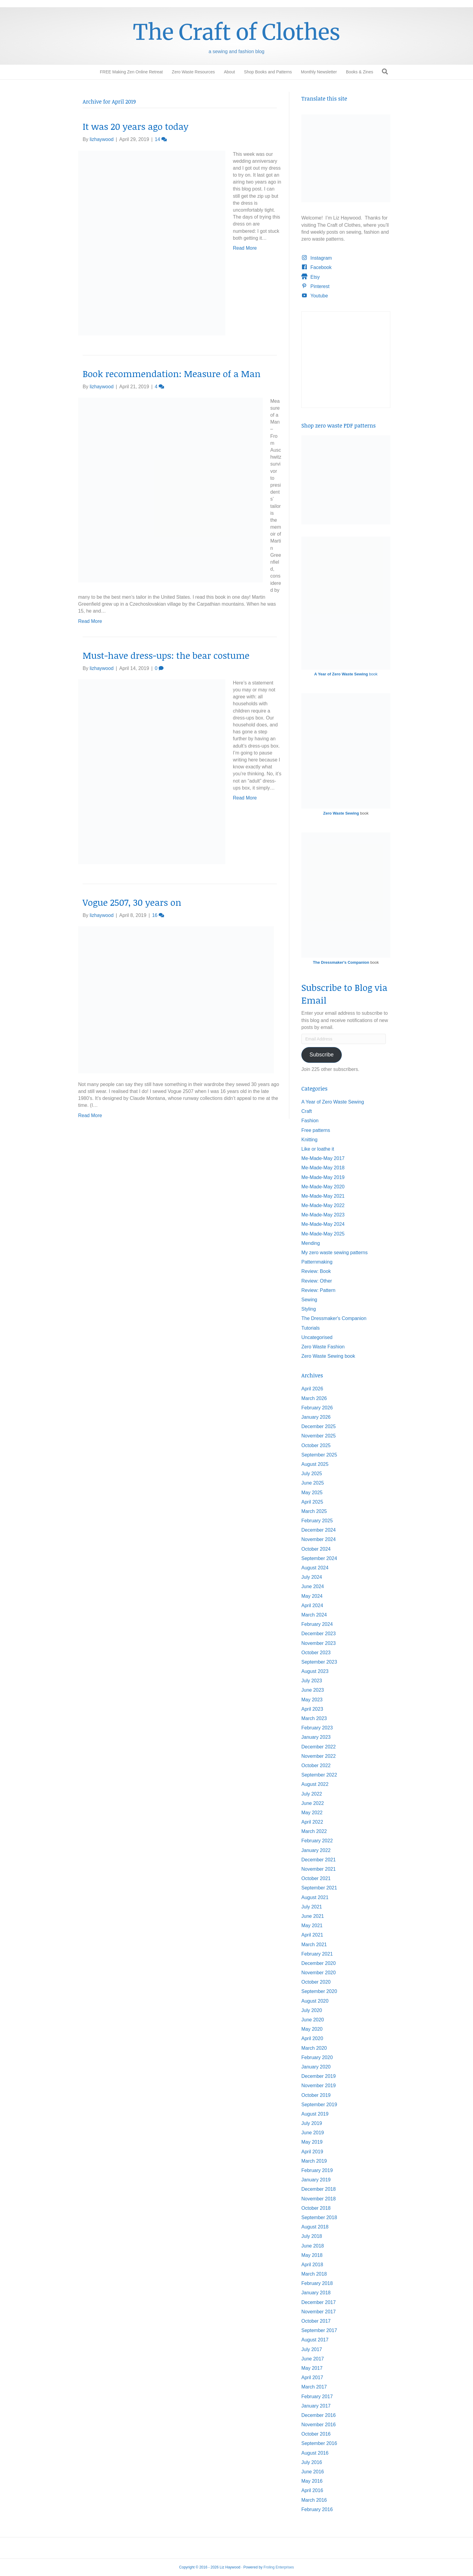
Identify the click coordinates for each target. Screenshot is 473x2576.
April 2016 (312, 2490)
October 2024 (316, 1549)
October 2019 (316, 2095)
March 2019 (314, 2161)
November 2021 (318, 1869)
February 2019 (317, 2170)
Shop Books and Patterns (268, 71)
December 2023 (318, 1633)
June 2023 (312, 1690)
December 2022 (318, 1746)
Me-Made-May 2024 (322, 1224)
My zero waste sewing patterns (334, 1252)
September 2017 (319, 2330)
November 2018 (318, 2198)
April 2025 (312, 1501)
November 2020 (318, 1972)
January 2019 (316, 2179)
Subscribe (322, 1055)
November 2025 (318, 1435)
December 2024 (318, 1530)
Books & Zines (359, 71)
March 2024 (314, 1614)
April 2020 (312, 2038)
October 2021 (316, 1878)
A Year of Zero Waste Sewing (332, 1101)
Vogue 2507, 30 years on (132, 902)
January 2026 (316, 1417)
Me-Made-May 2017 (322, 1158)
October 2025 (316, 1445)
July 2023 (311, 1680)
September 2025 (319, 1454)
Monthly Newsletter (319, 71)
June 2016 (312, 2471)
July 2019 (311, 2123)
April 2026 (312, 1388)
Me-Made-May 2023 (322, 1214)
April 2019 (312, 2151)
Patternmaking (316, 1261)
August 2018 (315, 2226)
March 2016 (314, 2500)
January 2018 (316, 2292)
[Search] (384, 71)
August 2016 (315, 2453)
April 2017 (312, 2377)
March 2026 (314, 1398)
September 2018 (319, 2217)
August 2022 (315, 1784)
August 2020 (315, 2001)
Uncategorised (316, 1337)
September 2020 (319, 1991)
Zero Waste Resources (193, 71)
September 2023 (319, 1661)
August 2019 (315, 2113)
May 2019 (311, 2142)
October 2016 (316, 2434)
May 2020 (311, 2029)
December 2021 (318, 1859)
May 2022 (311, 1812)
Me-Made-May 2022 (322, 1205)
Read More (245, 248)
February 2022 (317, 1840)
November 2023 (318, 1643)
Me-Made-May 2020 (322, 1186)
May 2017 (311, 2368)
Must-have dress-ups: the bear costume (166, 655)
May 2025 (311, 1492)
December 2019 (318, 2076)
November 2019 (318, 2085)
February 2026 (317, 1407)
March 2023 (314, 1718)
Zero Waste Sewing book (328, 1356)
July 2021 (311, 1906)
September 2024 (319, 1558)
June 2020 (312, 2019)
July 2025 (311, 1473)
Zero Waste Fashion (322, 1346)
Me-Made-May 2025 (322, 1233)
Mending (310, 1243)
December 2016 (318, 2415)
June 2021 (312, 1916)
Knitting (309, 1139)
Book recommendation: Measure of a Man (172, 373)
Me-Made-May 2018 (322, 1167)
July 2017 (311, 2349)
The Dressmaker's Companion (341, 962)
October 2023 (316, 1652)
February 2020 (317, 2057)
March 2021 (314, 1944)
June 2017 (312, 2358)
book (346, 674)
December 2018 (318, 2189)
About (229, 71)
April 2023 (312, 1709)
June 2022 (312, 1803)
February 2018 (317, 2283)
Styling (308, 1309)
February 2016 (317, 2509)
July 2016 (311, 2462)
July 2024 (311, 1577)
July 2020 (311, 2010)
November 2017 (318, 2311)
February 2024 (317, 1624)
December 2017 (318, 2302)
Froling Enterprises (278, 2567)
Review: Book (316, 1271)
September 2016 (319, 2443)
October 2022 (316, 1765)
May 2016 (311, 2481)
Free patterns (315, 1130)
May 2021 (311, 1925)
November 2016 (318, 2424)
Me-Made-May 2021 (322, 1196)
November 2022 (318, 1756)
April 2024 (312, 1605)
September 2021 (319, 1887)
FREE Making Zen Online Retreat (131, 71)
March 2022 (314, 1831)
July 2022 (311, 1793)
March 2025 (314, 1511)
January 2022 (316, 1850)
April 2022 (312, 1822)
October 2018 (316, 2208)
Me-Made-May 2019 (322, 1177)
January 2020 (316, 2066)
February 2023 (317, 1727)
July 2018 (311, 2236)
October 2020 (316, 1982)
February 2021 (317, 1953)
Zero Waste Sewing (341, 813)
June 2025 (312, 1482)
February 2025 (317, 1520)
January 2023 (316, 1737)
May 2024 (311, 1596)
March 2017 (314, 2386)
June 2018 (312, 2245)
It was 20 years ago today (136, 126)
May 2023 (311, 1699)
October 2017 (316, 2321)
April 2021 (312, 1934)
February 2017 (317, 2396)
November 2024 (318, 1539)
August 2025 (315, 1464)
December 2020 (318, 1963)
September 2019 (319, 2104)
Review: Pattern (318, 1290)
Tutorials (310, 1328)
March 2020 (314, 2048)
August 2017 (315, 2339)
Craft (306, 1111)
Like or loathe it (317, 1149)
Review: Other (316, 1280)
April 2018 (312, 2264)
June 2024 (312, 1586)
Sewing (309, 1299)
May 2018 (311, 2255)
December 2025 (318, 1426)
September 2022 (319, 1774)
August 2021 (315, 1897)
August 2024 (315, 1567)
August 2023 (315, 1671)
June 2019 (312, 2132)
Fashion (310, 1120)
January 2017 (316, 2405)
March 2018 (314, 2273)
